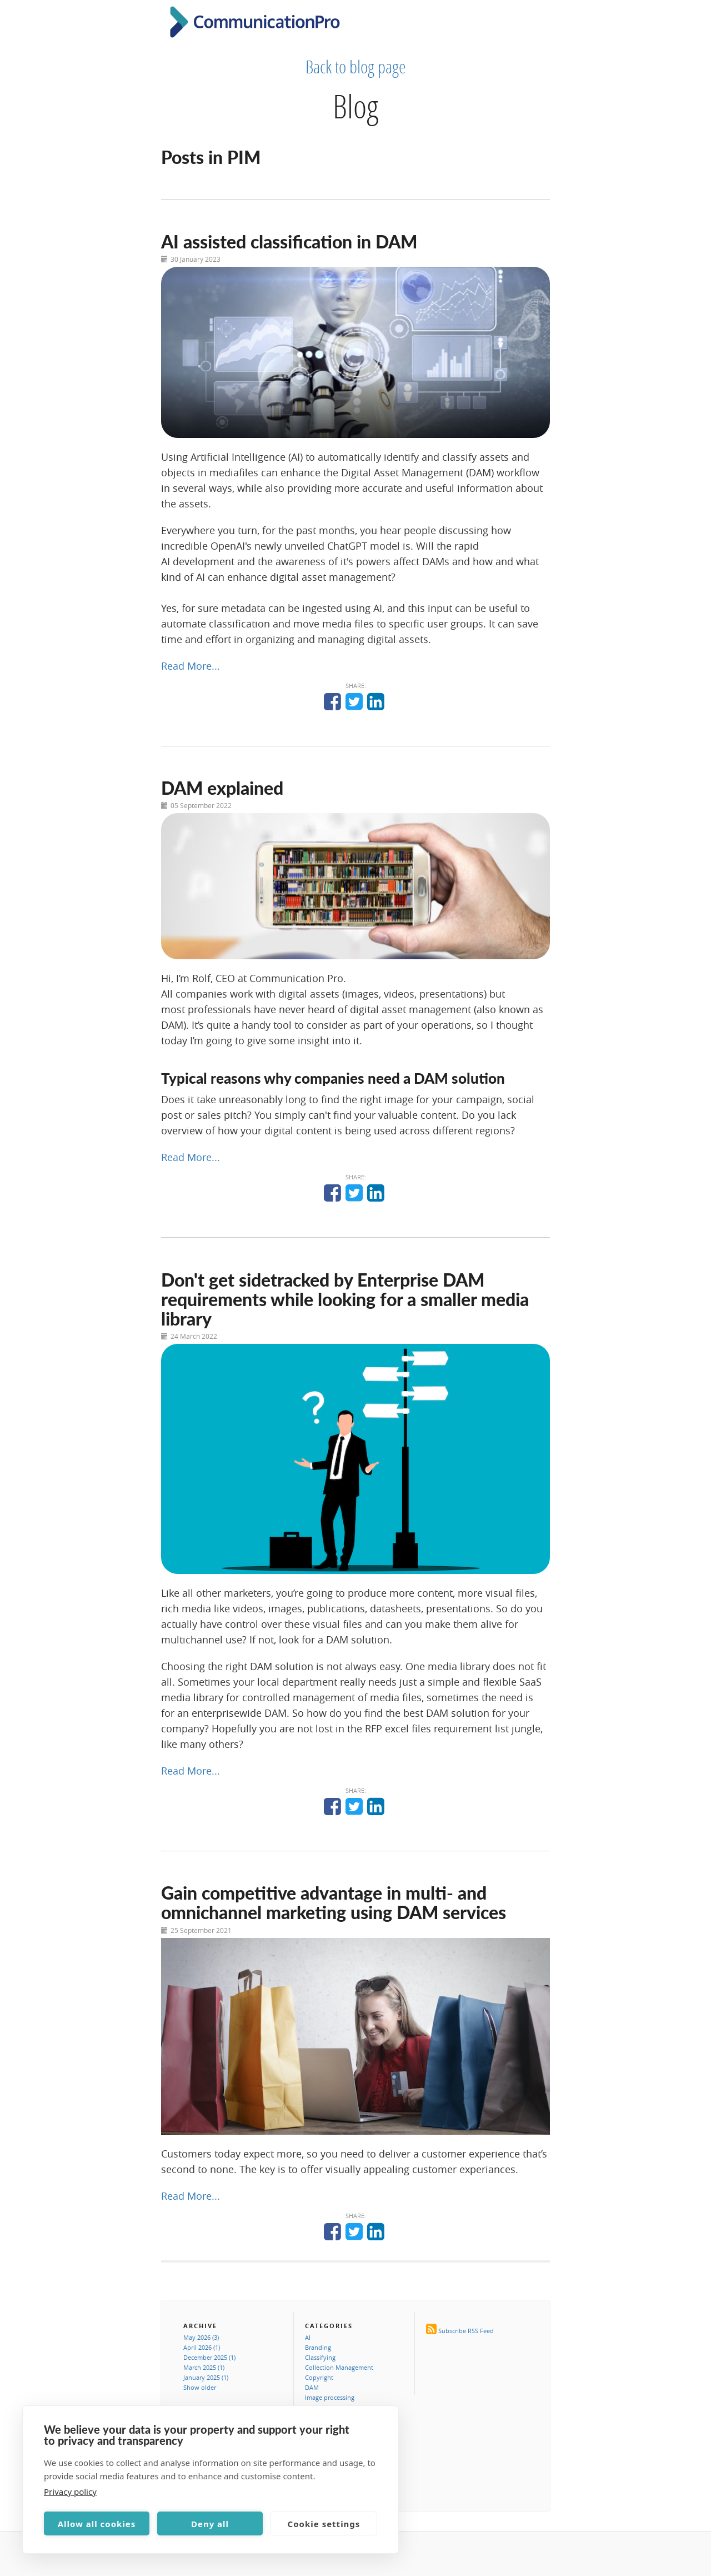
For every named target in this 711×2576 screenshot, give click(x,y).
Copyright (319, 2377)
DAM (312, 2387)
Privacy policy (70, 2491)
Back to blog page (356, 66)
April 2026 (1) (201, 2347)
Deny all (210, 2523)
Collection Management (339, 2367)
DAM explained (222, 788)
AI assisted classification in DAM (289, 241)
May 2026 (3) (201, 2337)
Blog (355, 106)
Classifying (320, 2357)
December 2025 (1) (209, 2357)
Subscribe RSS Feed (466, 2330)
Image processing (329, 2397)
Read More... (190, 665)
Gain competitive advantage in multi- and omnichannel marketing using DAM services (333, 1902)
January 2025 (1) (205, 2377)
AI (308, 2337)
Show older (199, 2387)
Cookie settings (324, 2523)
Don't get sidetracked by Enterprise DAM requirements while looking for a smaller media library (345, 1299)
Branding (318, 2347)
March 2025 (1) (203, 2367)
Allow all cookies (97, 2523)
